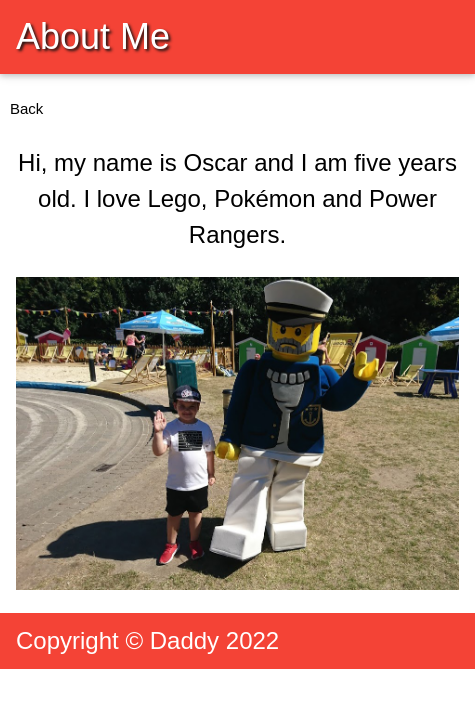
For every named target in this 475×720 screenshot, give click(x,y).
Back (26, 108)
